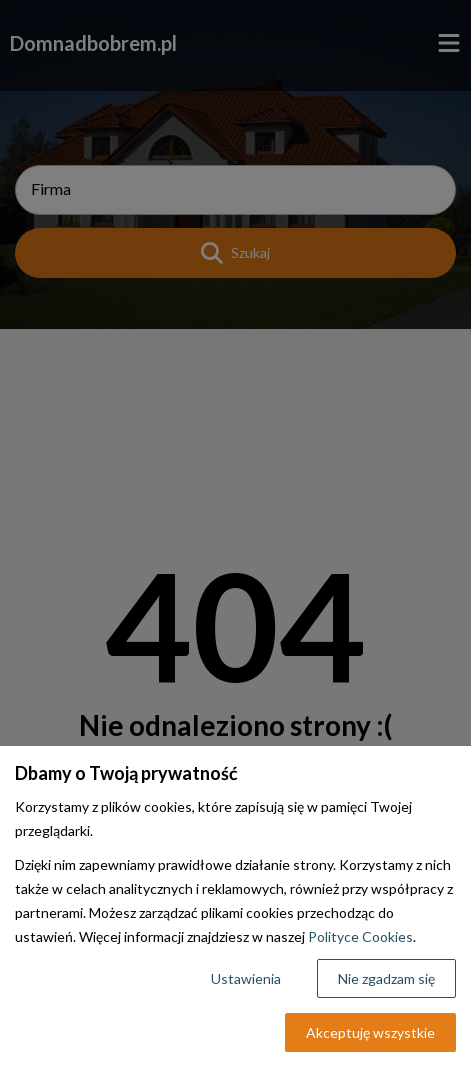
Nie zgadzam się (386, 978)
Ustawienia (246, 978)
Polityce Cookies (360, 936)
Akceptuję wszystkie (370, 1032)
